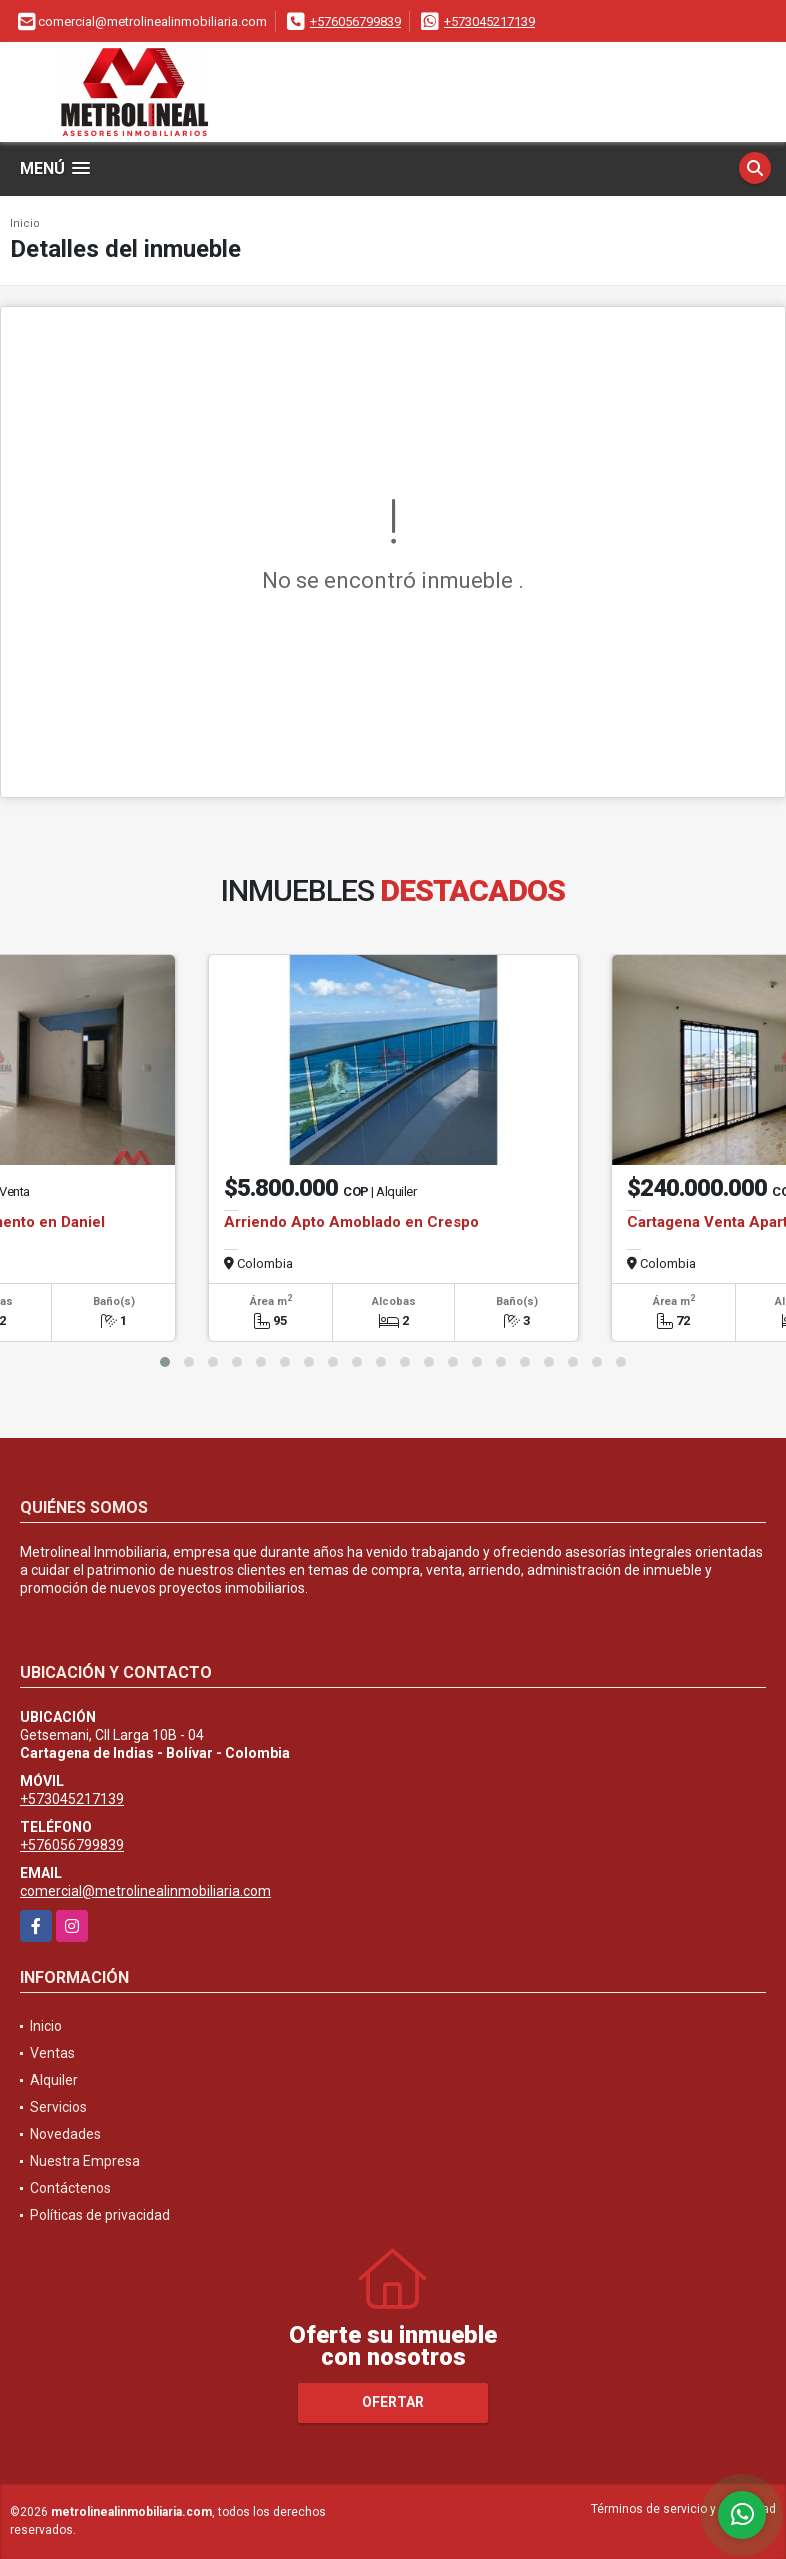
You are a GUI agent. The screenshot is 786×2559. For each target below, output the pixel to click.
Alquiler (54, 2080)
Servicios (58, 2107)
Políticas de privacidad (100, 2215)
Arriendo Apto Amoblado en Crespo (351, 1222)
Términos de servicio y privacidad (683, 2509)
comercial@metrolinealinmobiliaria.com (145, 1891)
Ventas (52, 2053)
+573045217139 (489, 21)
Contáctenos (70, 2188)
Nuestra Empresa (85, 2161)
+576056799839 (355, 21)
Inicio (25, 223)
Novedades (65, 2134)
